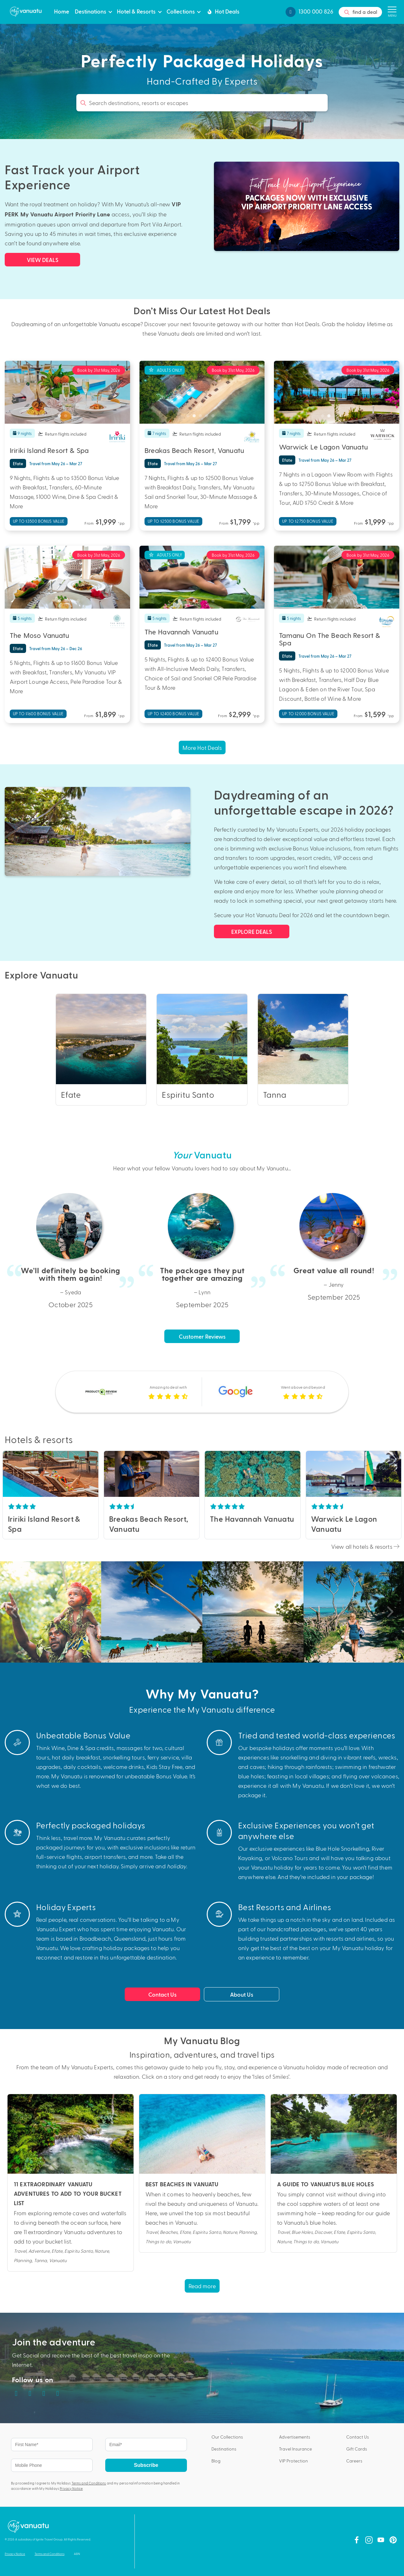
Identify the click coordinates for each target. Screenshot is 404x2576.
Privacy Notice (71, 2488)
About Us (241, 1994)
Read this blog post (70, 2183)
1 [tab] (55, 417)
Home (61, 11)
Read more (202, 2286)
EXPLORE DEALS (251, 931)
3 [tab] (67, 417)
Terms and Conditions (89, 2483)
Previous (7, 1474)
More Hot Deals (202, 747)
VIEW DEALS (42, 259)
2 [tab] (61, 417)
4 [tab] (73, 417)
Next (93, 1474)
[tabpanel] (67, 392)
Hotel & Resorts (136, 11)
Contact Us (162, 1994)
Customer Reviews (202, 1336)
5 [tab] (80, 417)
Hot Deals (222, 11)
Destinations (90, 11)
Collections (181, 11)
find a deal (360, 12)
